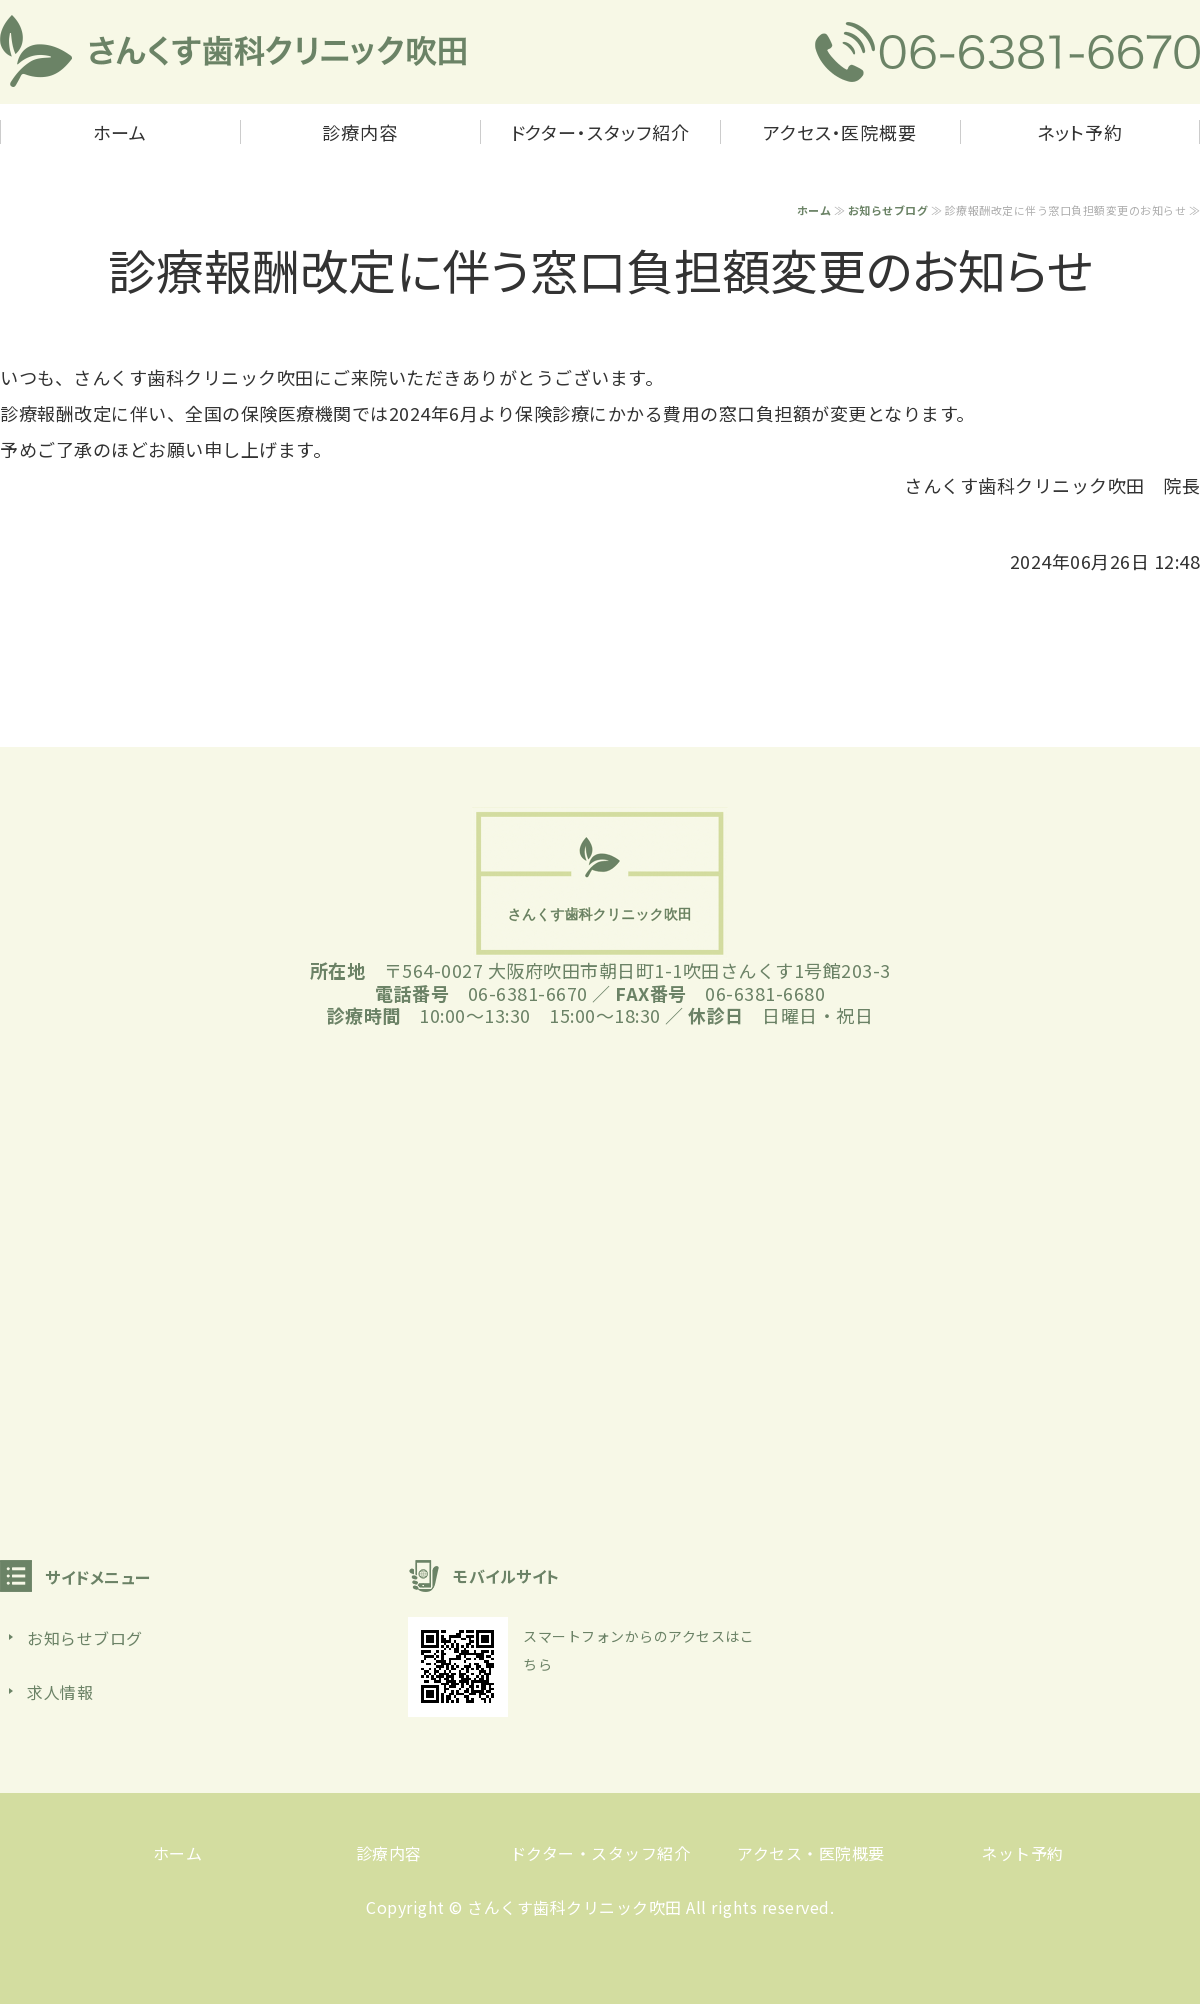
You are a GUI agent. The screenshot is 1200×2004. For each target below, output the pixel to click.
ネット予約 (1080, 132)
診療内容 (360, 132)
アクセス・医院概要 (840, 132)
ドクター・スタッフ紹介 (600, 132)
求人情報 (60, 1692)
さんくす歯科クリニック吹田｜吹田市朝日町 (234, 52)
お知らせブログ (888, 210)
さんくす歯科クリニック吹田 (574, 1907)
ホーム (120, 132)
